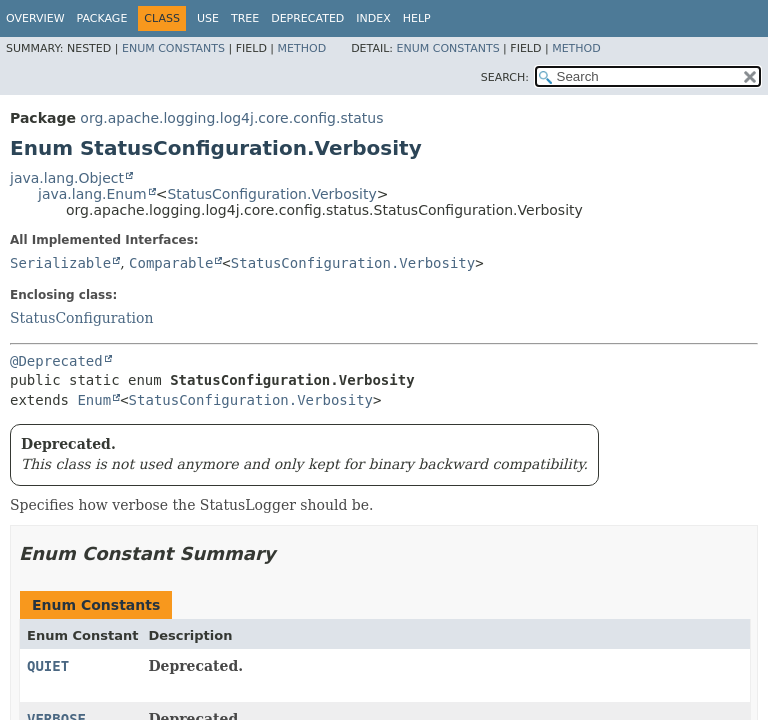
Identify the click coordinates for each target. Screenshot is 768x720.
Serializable (60, 263)
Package (102, 18)
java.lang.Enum (92, 194)
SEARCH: (505, 77)
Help (417, 18)
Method (302, 48)
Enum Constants (173, 48)
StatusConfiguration (81, 318)
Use (208, 18)
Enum (94, 400)
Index (373, 18)
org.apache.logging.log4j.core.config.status (231, 118)
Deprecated (307, 18)
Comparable (171, 263)
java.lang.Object (67, 178)
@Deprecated (56, 361)
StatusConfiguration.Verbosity (271, 194)
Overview (35, 18)
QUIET (48, 666)
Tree (245, 18)
